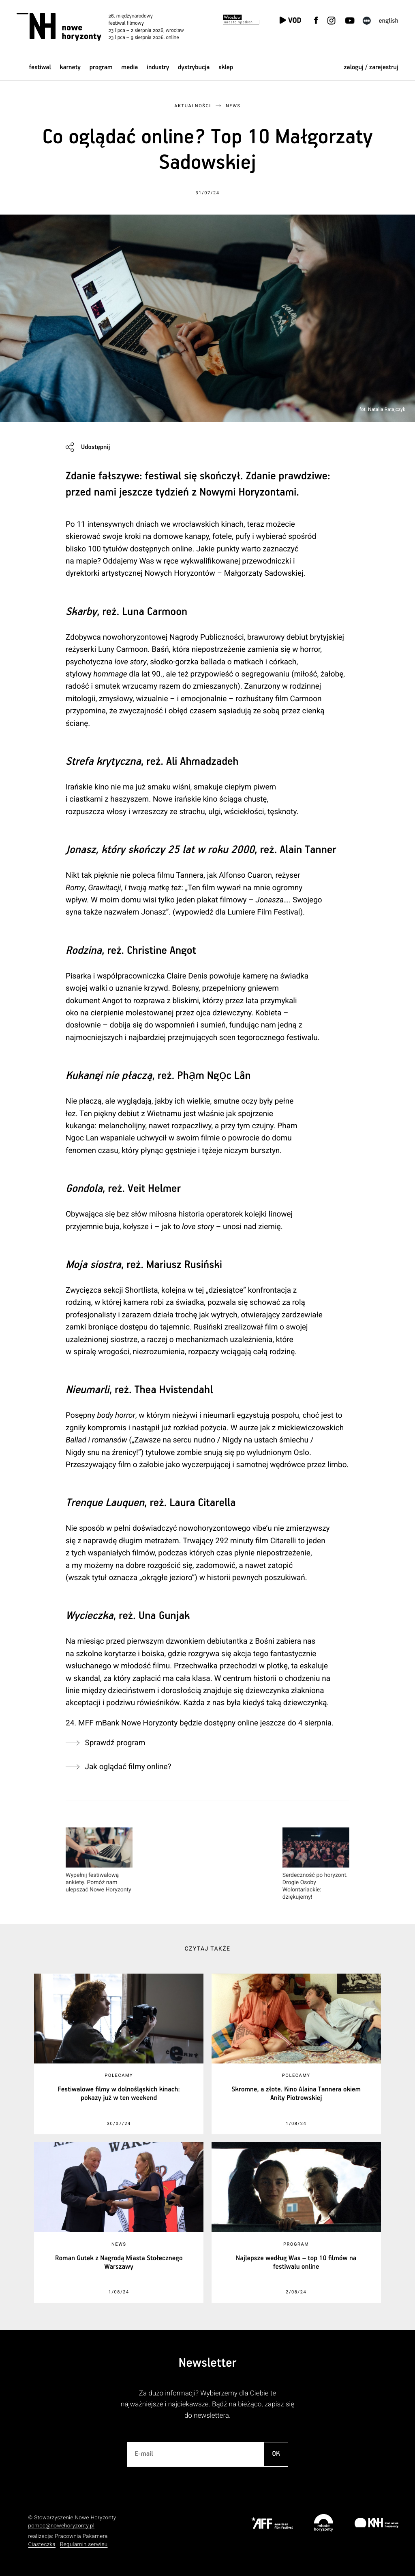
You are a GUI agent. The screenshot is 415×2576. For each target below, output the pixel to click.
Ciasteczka (42, 2545)
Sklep (225, 67)
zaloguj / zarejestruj (371, 67)
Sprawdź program (115, 1742)
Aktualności (192, 105)
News (233, 105)
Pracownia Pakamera (81, 2536)
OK (276, 2454)
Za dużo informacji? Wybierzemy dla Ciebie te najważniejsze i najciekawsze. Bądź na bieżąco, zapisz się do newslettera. (207, 2404)
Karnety (70, 67)
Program (101, 67)
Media (129, 67)
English (388, 21)
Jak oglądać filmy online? (128, 1766)
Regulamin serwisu (84, 2545)
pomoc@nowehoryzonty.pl (61, 2526)
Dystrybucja (194, 67)
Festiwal (40, 67)
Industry (158, 67)
